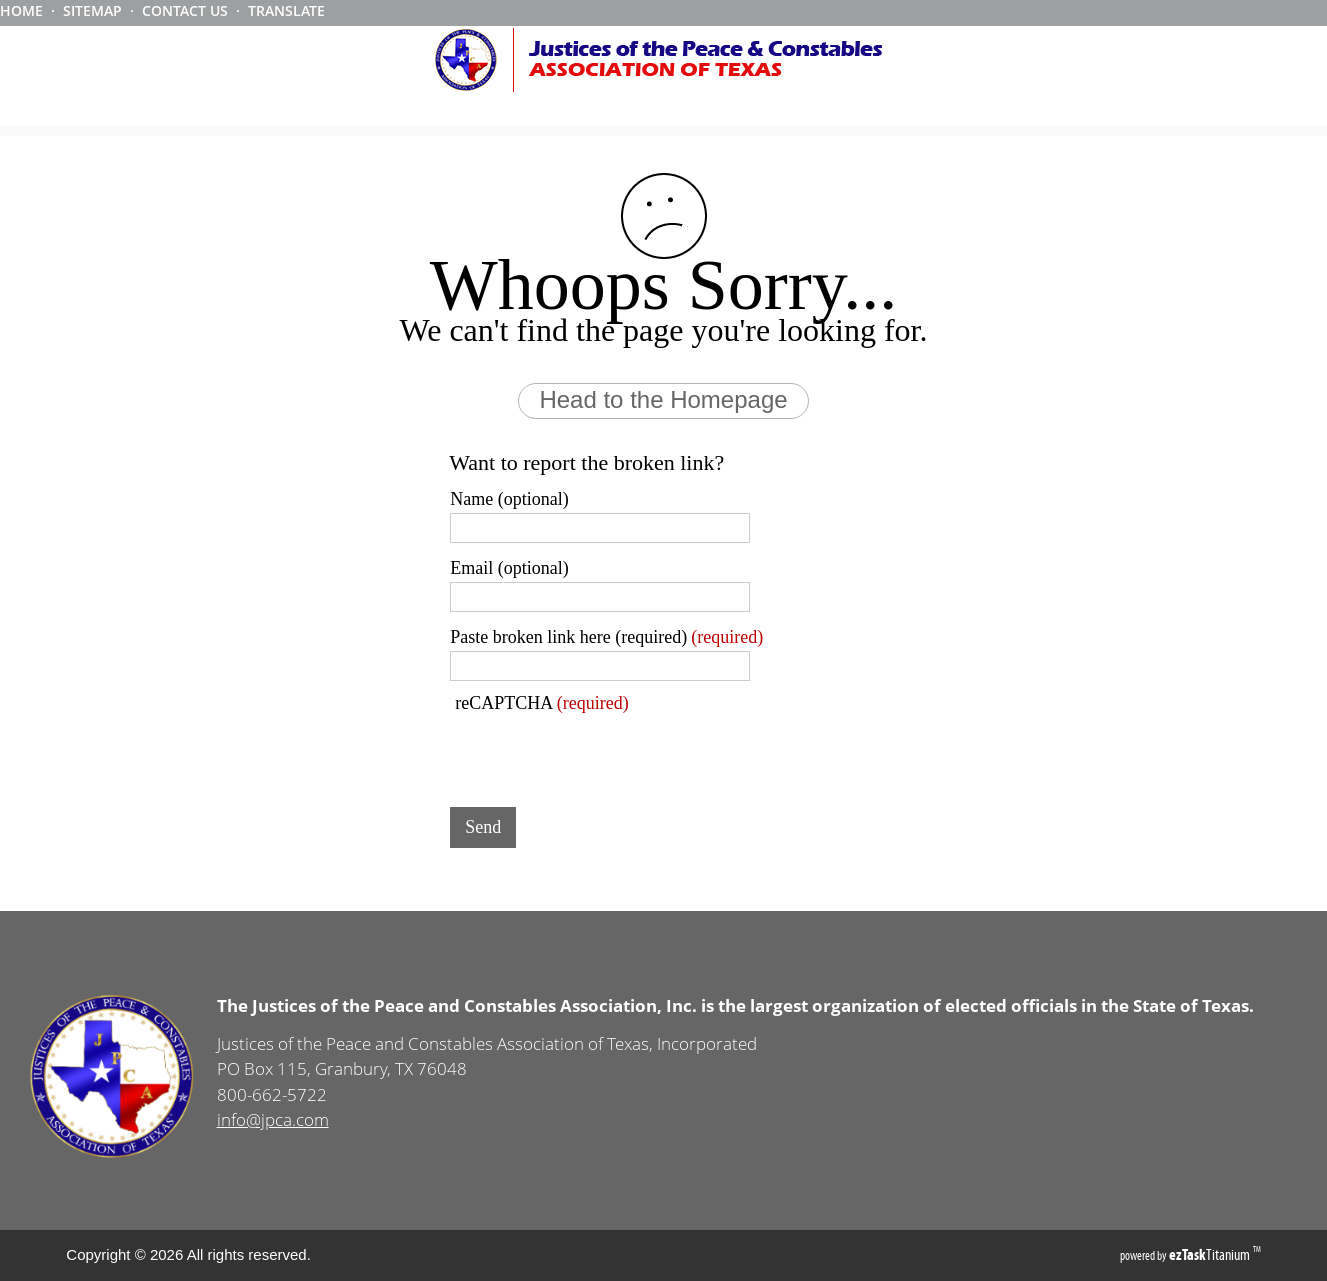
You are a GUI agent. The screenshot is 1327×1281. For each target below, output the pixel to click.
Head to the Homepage (663, 399)
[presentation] (602, 753)
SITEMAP (92, 10)
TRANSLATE (286, 10)
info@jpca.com (273, 1119)
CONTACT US (185, 10)
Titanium (1211, 1254)
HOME (21, 10)
